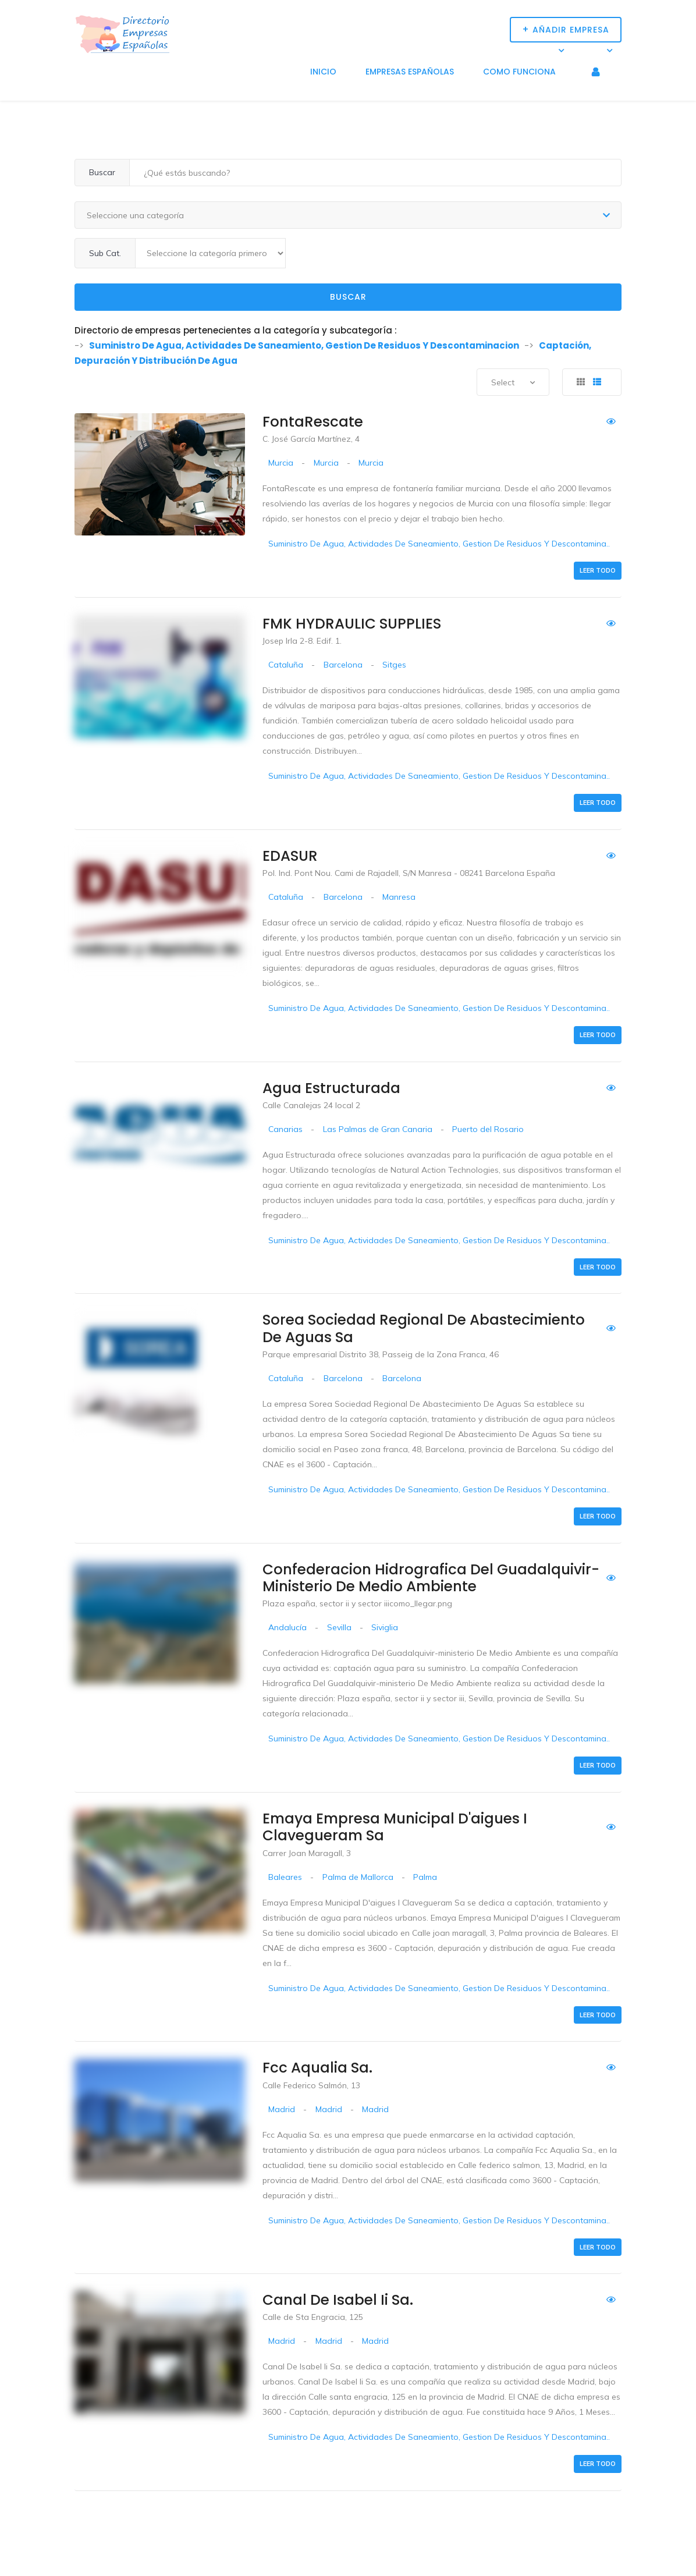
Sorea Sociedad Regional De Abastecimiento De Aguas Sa (423, 1328)
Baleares (285, 1877)
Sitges (394, 664)
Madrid (281, 2109)
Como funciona (519, 71)
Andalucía (287, 1627)
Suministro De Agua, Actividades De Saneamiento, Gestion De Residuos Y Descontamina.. (439, 543)
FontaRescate (312, 421)
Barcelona (343, 664)
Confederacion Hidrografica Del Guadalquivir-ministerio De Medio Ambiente (430, 1578)
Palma (425, 1877)
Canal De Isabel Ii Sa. (337, 2299)
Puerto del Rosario (488, 1129)
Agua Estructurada (331, 1088)
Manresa (399, 897)
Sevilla (339, 1627)
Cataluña (285, 664)
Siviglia (384, 1627)
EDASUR (290, 855)
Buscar (348, 297)
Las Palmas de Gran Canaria (377, 1129)
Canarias (285, 1129)
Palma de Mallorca (357, 1877)
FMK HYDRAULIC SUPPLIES (351, 623)
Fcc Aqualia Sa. (317, 2067)
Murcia (280, 462)
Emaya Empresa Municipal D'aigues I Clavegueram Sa (394, 1827)
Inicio (323, 71)
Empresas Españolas (409, 71)
